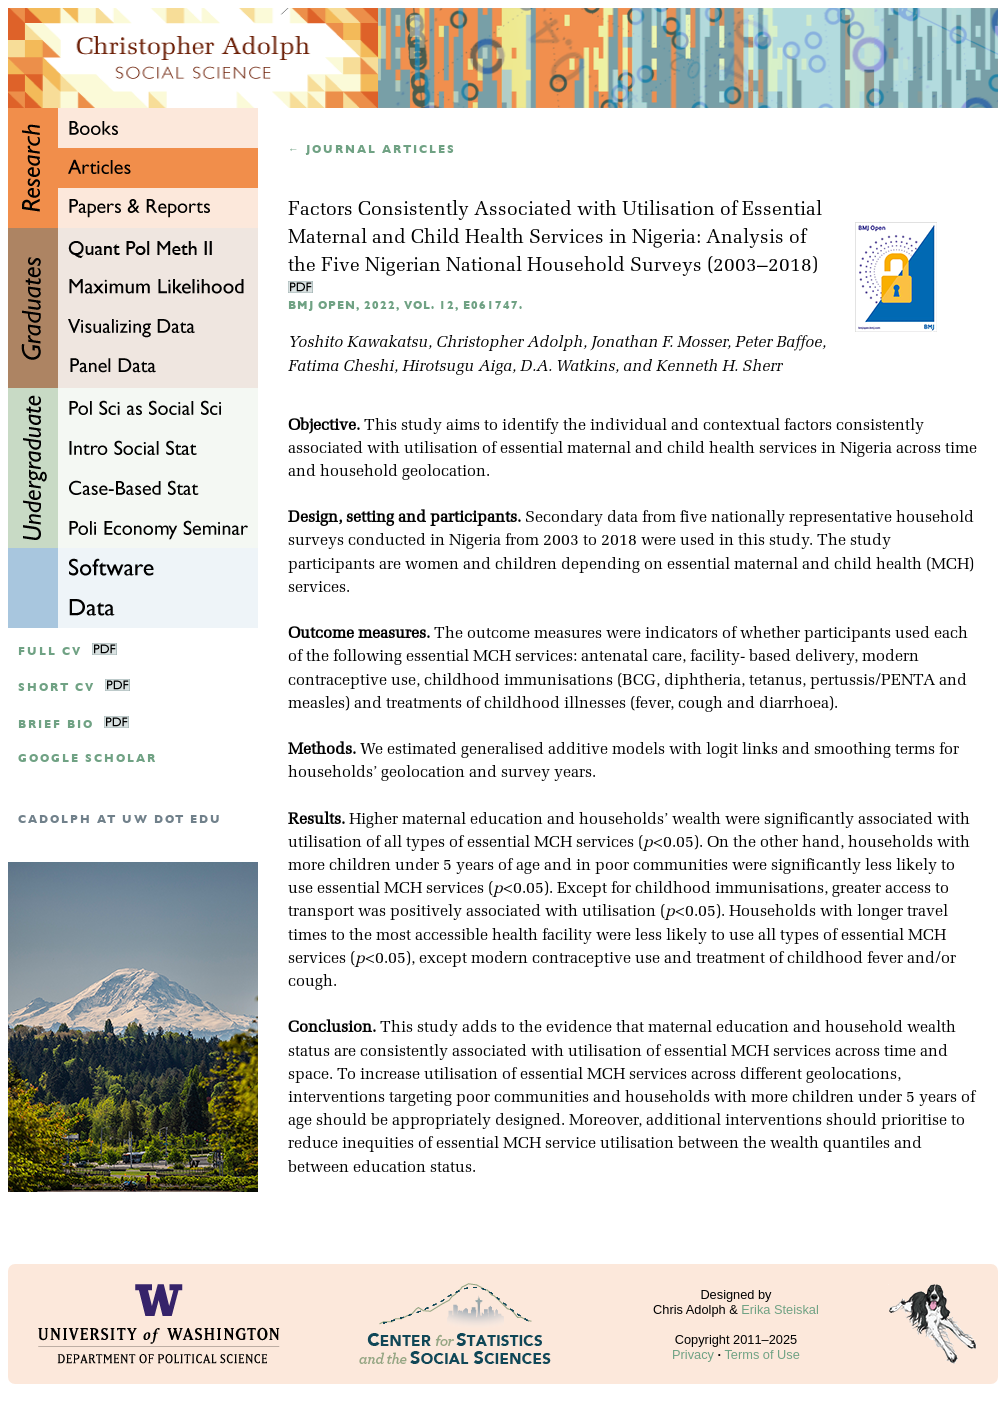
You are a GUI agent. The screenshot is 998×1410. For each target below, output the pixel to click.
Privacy (693, 1354)
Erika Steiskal (780, 1309)
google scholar (87, 758)
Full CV (50, 651)
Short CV (56, 687)
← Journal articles (372, 149)
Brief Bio (56, 724)
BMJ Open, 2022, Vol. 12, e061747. (405, 305)
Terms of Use (761, 1354)
